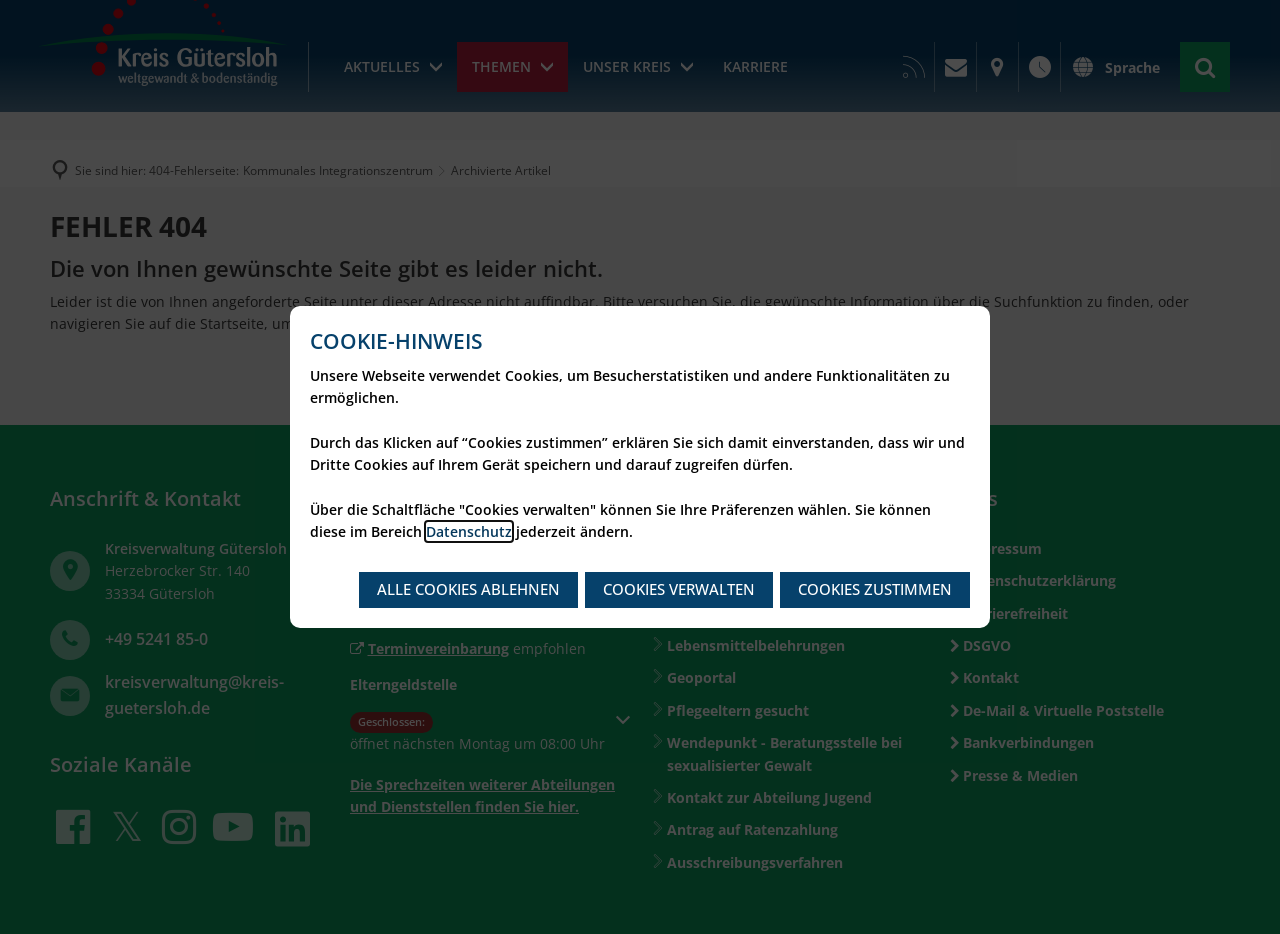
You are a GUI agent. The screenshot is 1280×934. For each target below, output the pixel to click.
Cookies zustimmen (875, 589)
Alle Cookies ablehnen (468, 589)
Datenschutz (469, 531)
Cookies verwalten (679, 589)
